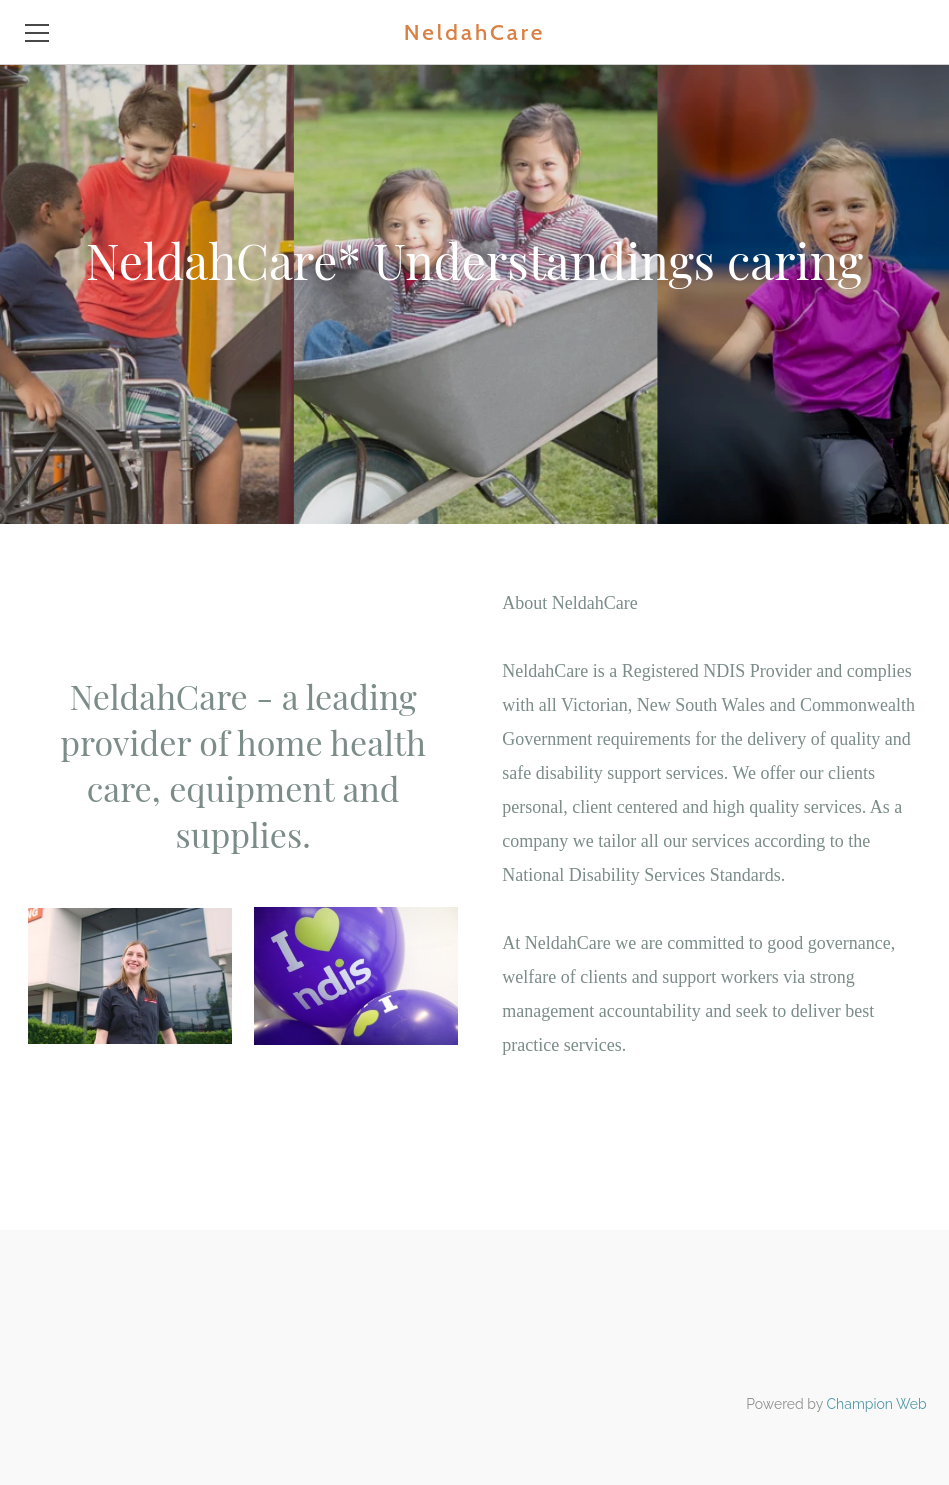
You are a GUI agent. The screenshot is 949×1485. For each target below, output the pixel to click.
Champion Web (877, 1404)
